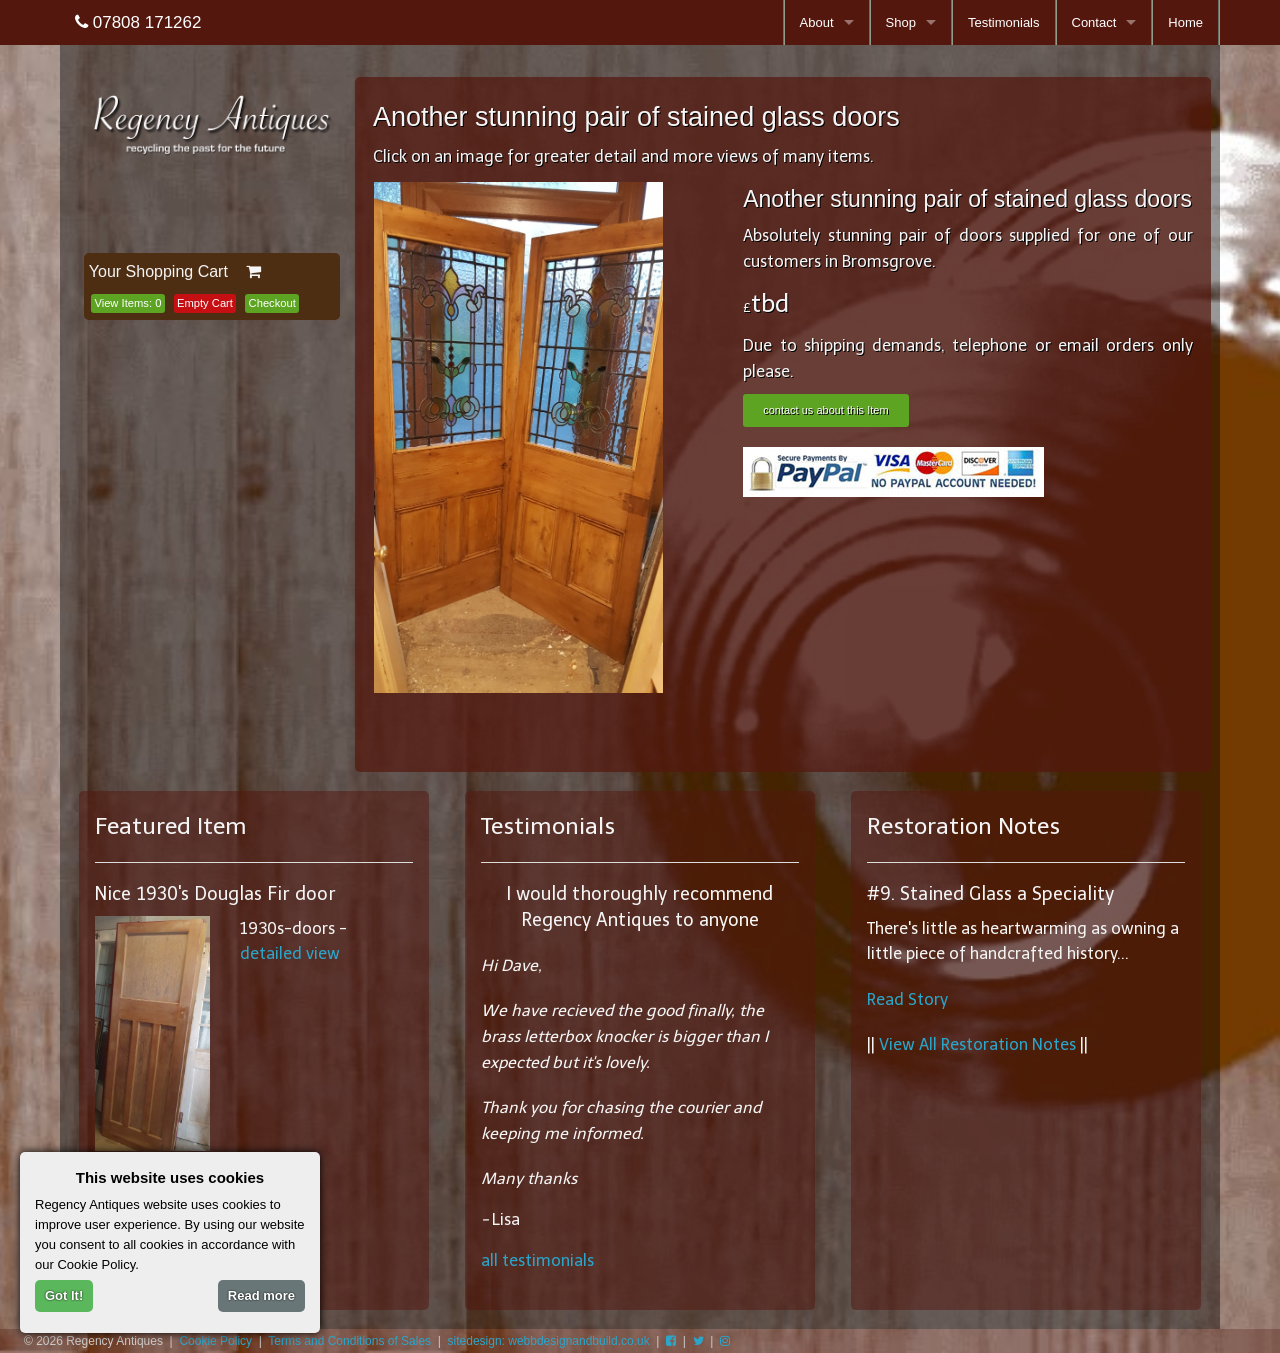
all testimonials (537, 1260)
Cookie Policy (215, 1341)
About (817, 22)
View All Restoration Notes (977, 1044)
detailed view (290, 953)
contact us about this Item (825, 410)
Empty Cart (205, 303)
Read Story (907, 999)
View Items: (127, 303)
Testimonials (1004, 22)
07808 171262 (138, 22)
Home (1185, 22)
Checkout (272, 303)
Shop (901, 22)
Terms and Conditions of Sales (349, 1341)
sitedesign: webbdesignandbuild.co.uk (549, 1341)
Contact (1094, 22)
